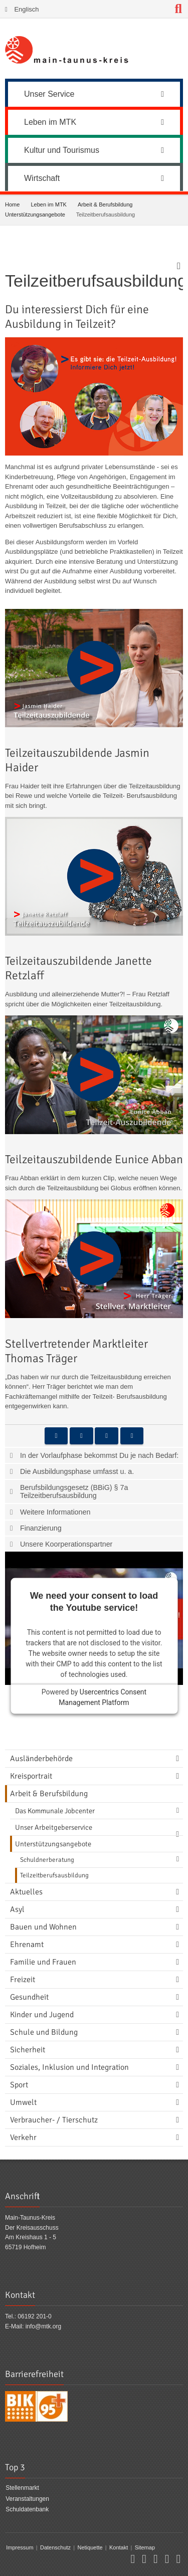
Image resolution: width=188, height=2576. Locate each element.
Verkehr (23, 2137)
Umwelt (23, 2102)
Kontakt (118, 2547)
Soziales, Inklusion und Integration (69, 2067)
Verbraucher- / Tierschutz (54, 2120)
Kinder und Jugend (42, 2015)
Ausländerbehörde (41, 1759)
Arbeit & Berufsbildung (105, 204)
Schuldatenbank (27, 2509)
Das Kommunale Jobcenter (55, 1810)
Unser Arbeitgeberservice (53, 1827)
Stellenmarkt (22, 2487)
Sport (19, 2085)
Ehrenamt (27, 1945)
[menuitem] (94, 93)
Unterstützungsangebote (35, 214)
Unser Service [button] (94, 94)
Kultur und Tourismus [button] (94, 150)
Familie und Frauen (43, 1962)
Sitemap (145, 2547)
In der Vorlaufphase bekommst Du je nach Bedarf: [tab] (99, 1455)
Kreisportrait (31, 1776)
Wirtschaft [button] (94, 178)
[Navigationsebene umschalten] (179, 1759)
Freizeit (22, 1980)
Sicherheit (27, 2050)
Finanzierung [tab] (41, 1528)
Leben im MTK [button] (94, 122)
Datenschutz (55, 2547)
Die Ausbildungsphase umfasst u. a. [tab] (77, 1471)
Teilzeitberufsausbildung (54, 1875)
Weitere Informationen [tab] (55, 1512)
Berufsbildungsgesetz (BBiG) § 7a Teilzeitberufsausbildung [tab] (74, 1491)
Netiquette (89, 2547)
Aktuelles (26, 1892)
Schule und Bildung (44, 2032)
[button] (56, 1435)
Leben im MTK (49, 204)
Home (12, 204)
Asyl (17, 1909)
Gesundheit (29, 1997)
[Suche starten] (178, 9)
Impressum (19, 2547)
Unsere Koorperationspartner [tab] (66, 1544)
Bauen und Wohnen (43, 1927)
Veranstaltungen (27, 2498)
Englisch (26, 9)
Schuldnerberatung (47, 1860)
